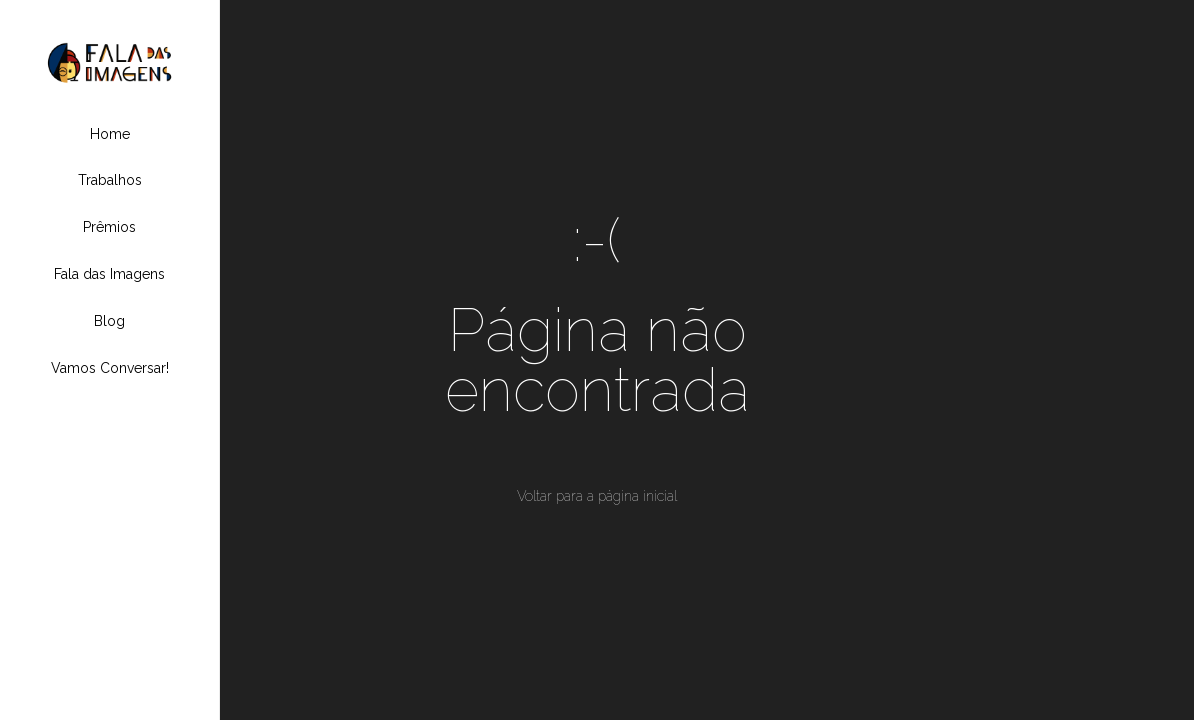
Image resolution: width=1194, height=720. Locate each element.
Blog (109, 321)
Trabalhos (110, 180)
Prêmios (109, 227)
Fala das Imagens (109, 274)
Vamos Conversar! (110, 368)
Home (110, 134)
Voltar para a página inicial (597, 496)
